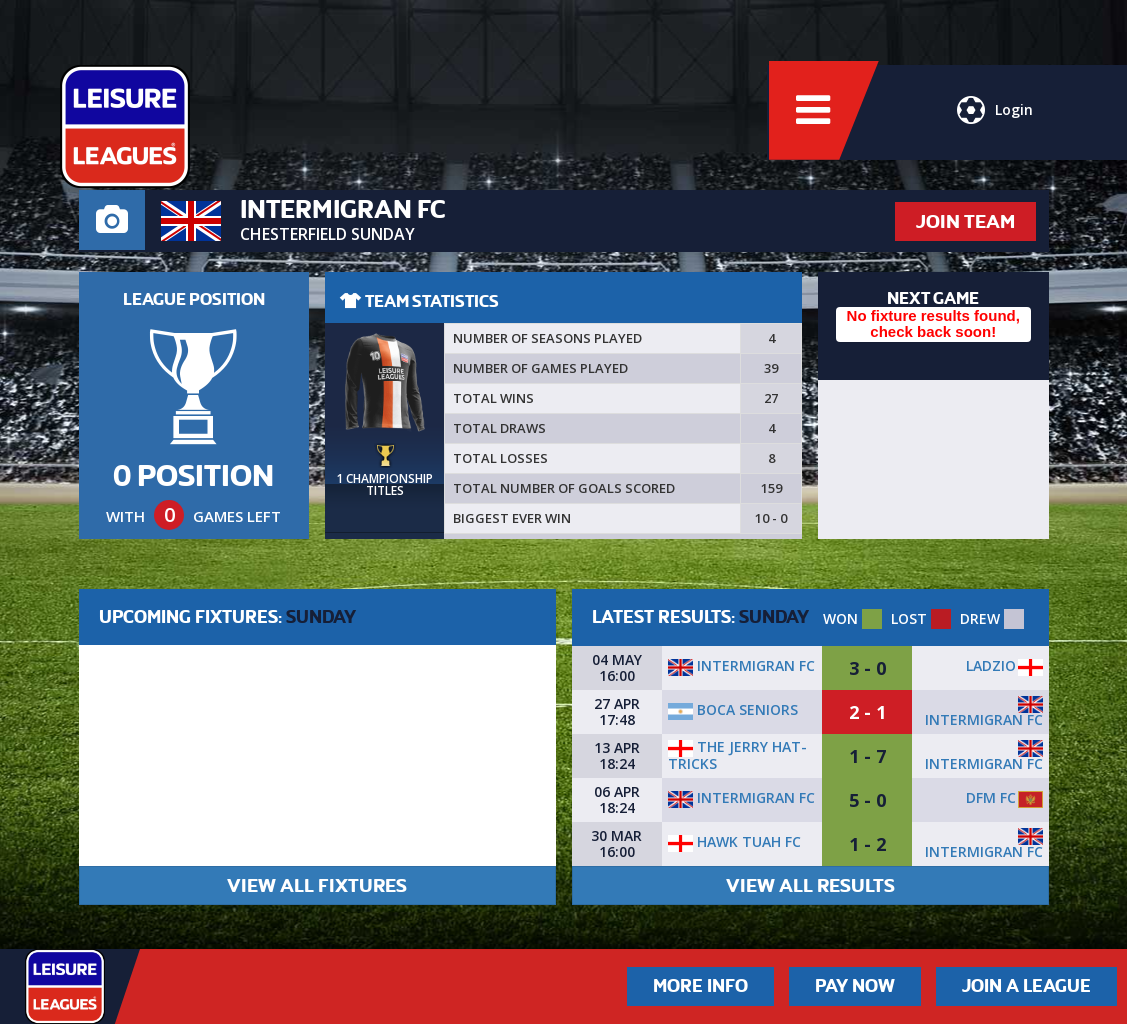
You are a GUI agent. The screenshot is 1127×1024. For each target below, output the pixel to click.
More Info (700, 986)
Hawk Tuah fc (734, 841)
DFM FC (991, 797)
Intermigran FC (741, 665)
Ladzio (991, 665)
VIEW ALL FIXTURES (317, 885)
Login (995, 115)
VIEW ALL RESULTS (810, 885)
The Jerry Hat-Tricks (737, 755)
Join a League (1026, 986)
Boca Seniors (733, 709)
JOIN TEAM (965, 221)
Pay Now (855, 986)
